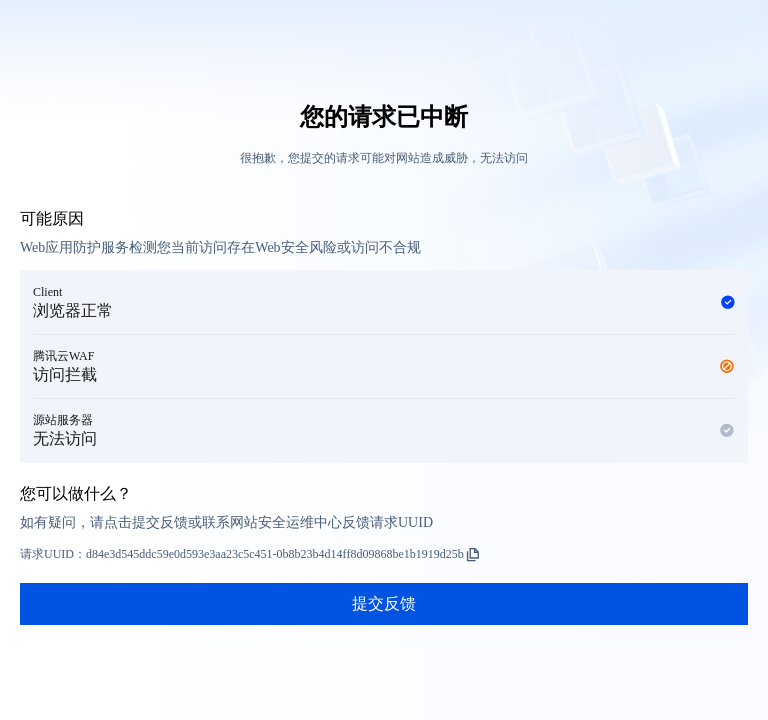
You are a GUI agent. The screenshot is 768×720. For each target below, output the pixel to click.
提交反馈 (384, 603)
